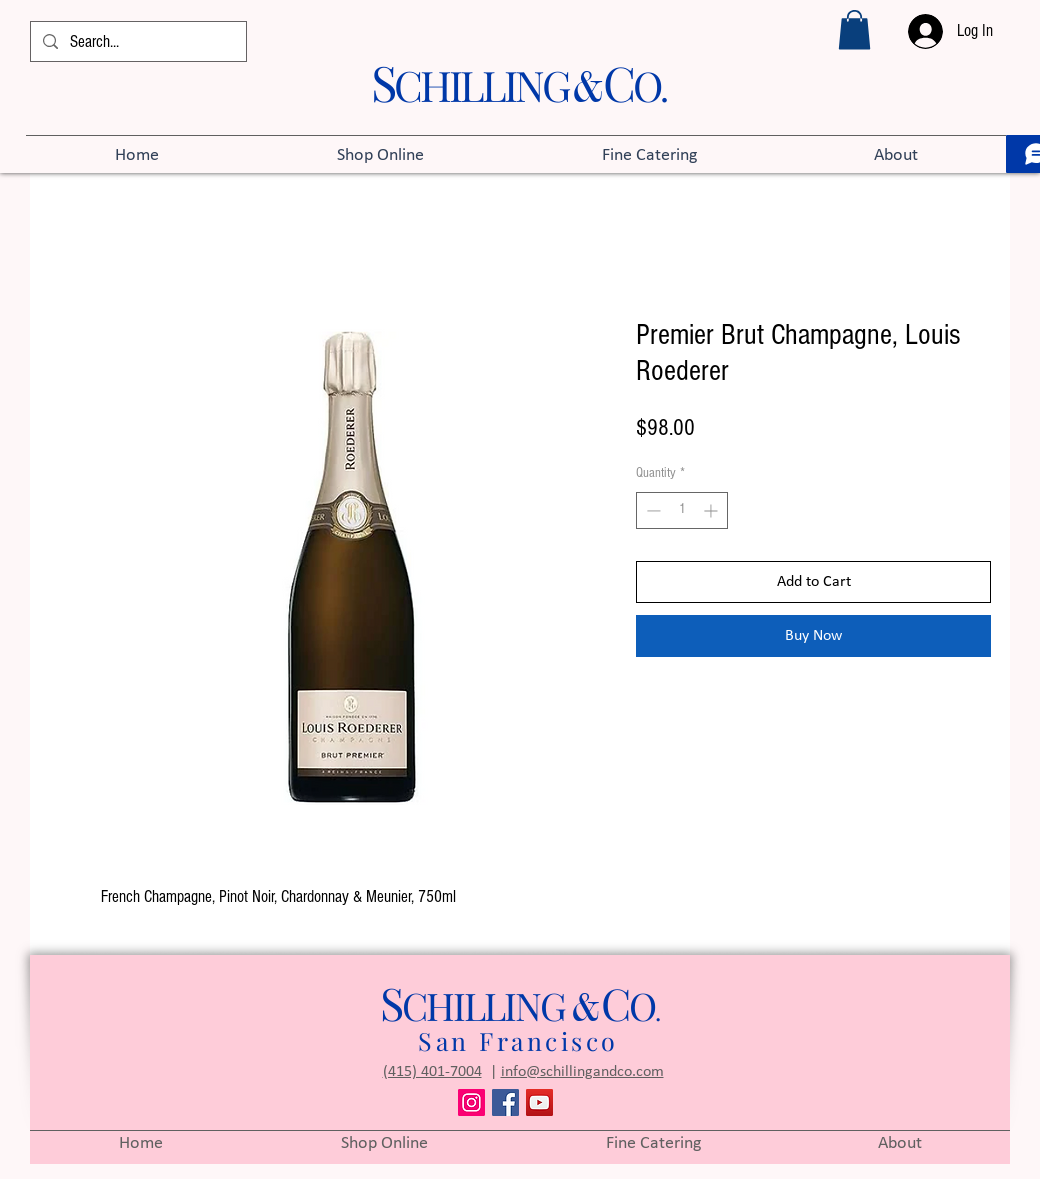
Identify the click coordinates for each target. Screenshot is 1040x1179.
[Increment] (712, 510)
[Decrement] (651, 510)
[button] (854, 29)
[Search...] (137, 42)
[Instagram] (471, 1102)
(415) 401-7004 (432, 1072)
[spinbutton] (682, 510)
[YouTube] (539, 1102)
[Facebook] (505, 1102)
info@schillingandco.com (582, 1072)
